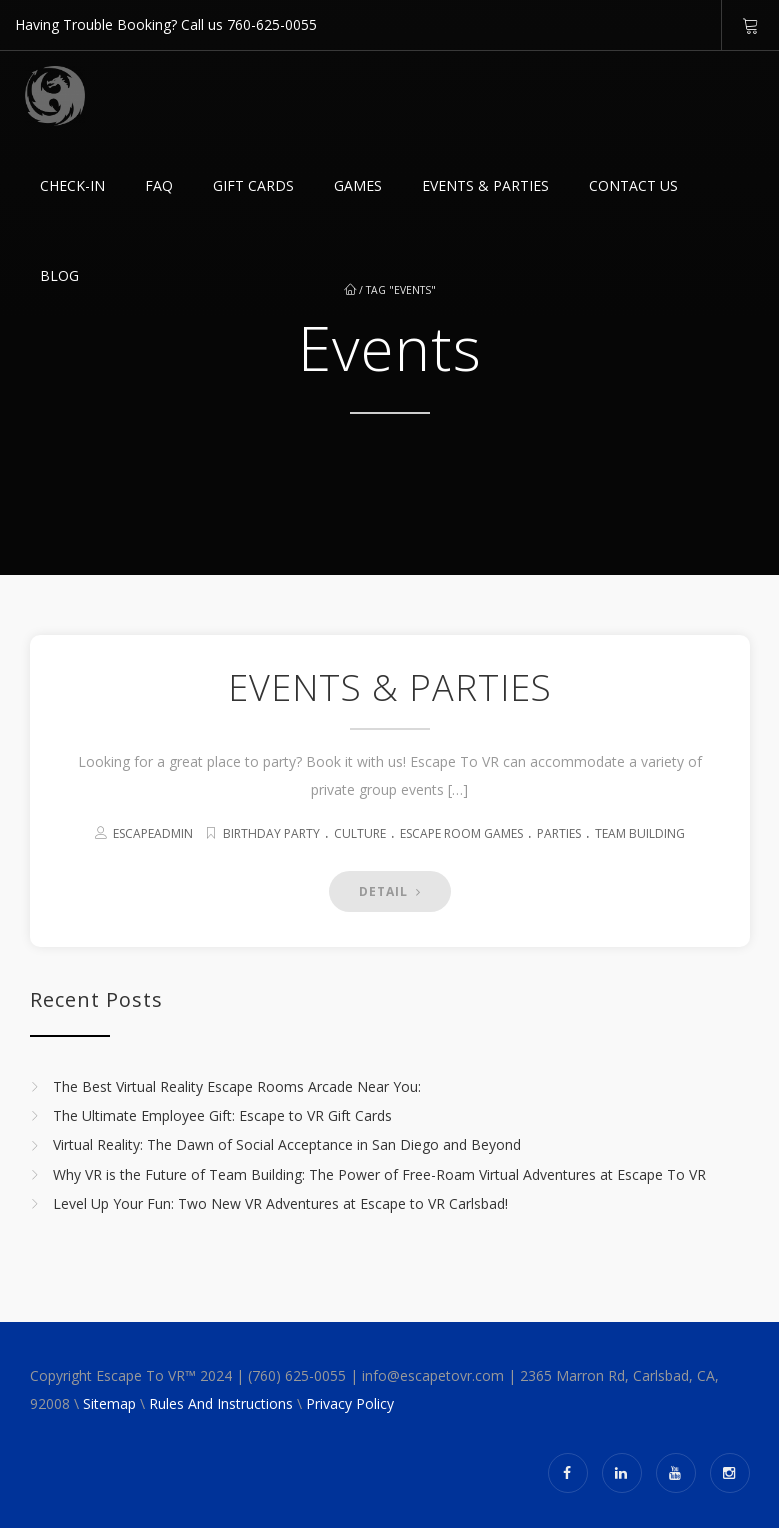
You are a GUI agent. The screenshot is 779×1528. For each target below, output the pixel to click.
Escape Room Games (461, 833)
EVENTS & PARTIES (485, 185)
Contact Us (633, 185)
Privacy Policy (350, 1403)
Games (358, 185)
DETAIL (390, 891)
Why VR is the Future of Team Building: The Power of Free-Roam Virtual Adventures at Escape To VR (379, 1174)
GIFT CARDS (253, 185)
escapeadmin (153, 833)
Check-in (72, 185)
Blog (59, 275)
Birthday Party (271, 833)
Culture (360, 833)
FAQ (159, 185)
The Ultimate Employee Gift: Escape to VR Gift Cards (222, 1115)
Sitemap (109, 1403)
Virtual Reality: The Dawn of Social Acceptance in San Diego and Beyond (287, 1145)
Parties (559, 833)
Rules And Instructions (221, 1403)
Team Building (640, 833)
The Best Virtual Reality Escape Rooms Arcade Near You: (237, 1086)
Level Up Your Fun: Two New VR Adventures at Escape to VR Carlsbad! (280, 1203)
